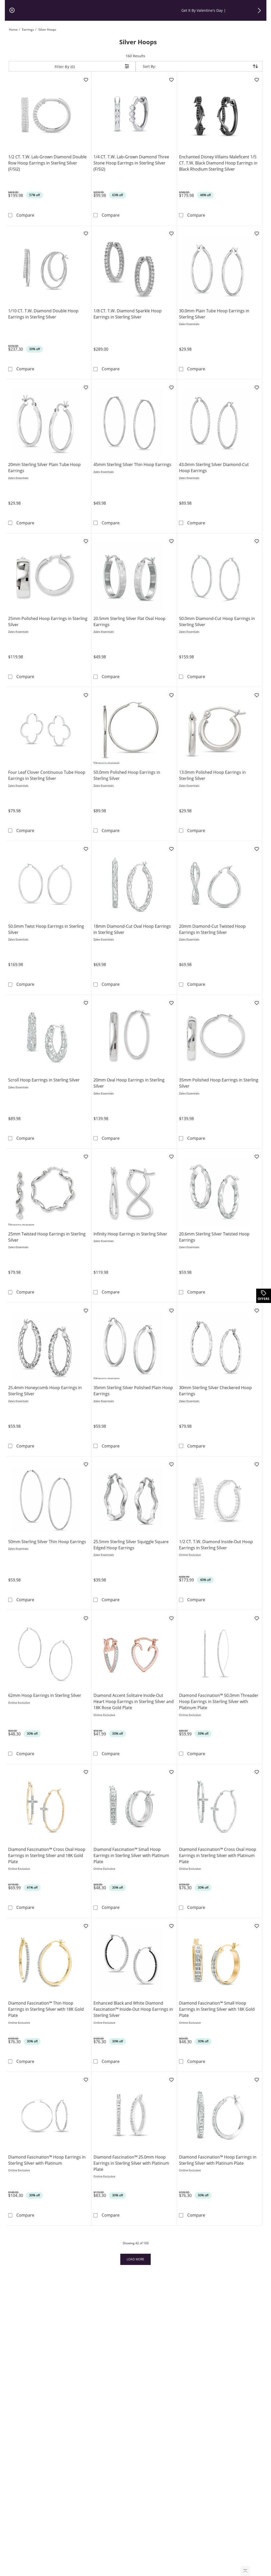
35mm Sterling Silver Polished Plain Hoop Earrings (133, 1391)
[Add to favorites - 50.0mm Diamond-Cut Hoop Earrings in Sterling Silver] (256, 541)
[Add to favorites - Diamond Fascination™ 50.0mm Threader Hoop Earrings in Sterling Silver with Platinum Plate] (256, 1617)
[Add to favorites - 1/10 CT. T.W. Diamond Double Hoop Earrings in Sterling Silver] (85, 233)
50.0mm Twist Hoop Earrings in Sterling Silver (46, 929)
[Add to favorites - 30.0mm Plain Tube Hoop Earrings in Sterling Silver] (256, 233)
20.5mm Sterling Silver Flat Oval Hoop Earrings (129, 621)
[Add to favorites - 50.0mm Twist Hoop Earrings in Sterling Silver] (85, 848)
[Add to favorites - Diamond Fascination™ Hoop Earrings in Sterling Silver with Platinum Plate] (256, 2079)
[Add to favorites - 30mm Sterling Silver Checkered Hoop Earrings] (256, 1310)
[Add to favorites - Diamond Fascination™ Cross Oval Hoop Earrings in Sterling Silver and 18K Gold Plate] (85, 1771)
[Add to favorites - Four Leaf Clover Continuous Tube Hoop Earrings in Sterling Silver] (85, 694)
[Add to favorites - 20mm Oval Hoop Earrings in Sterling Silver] (171, 1002)
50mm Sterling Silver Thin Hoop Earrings (47, 1541)
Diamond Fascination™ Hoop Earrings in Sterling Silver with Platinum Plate (217, 2160)
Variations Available (106, 763)
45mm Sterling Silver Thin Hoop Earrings (132, 464)
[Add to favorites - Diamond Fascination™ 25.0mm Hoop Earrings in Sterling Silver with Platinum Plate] (171, 2079)
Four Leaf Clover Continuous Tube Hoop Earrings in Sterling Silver (46, 775)
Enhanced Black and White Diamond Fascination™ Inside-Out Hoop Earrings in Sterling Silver (133, 2009)
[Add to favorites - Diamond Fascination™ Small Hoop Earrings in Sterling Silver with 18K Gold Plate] (256, 1925)
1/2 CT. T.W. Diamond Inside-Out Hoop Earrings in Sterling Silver (216, 1545)
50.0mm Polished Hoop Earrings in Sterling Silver (126, 775)
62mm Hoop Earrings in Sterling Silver (44, 1695)
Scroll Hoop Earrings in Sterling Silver (44, 1080)
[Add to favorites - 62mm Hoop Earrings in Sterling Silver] (85, 1617)
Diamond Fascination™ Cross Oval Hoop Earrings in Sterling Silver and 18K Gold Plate (46, 1855)
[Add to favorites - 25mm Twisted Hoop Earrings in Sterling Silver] (85, 1156)
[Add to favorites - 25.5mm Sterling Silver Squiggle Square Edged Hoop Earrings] (171, 1464)
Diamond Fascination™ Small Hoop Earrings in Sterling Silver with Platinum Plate (131, 1855)
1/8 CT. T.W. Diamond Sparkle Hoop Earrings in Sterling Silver (127, 314)
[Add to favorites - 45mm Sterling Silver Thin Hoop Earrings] (171, 387)
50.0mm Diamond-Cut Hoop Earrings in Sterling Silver (217, 621)
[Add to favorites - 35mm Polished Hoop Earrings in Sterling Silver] (256, 1002)
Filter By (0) (92, 66)
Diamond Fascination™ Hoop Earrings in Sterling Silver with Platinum (47, 2160)
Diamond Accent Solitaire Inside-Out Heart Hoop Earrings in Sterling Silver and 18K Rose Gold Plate (133, 1701)
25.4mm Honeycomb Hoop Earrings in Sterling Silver (45, 1391)
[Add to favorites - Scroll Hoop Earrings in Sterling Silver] (85, 1002)
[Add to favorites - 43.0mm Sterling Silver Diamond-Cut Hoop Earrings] (256, 387)
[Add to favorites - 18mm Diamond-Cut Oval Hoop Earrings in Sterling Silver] (171, 848)
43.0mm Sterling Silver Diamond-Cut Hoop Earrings (214, 467)
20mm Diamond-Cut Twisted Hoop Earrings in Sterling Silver (212, 929)
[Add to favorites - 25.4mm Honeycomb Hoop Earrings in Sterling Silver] (85, 1310)
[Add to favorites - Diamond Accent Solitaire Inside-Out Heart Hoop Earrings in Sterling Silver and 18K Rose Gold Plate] (171, 1617)
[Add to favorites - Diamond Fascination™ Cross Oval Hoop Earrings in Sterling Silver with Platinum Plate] (256, 1771)
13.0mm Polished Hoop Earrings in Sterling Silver (212, 775)
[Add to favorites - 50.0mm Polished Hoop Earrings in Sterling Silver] (171, 694)
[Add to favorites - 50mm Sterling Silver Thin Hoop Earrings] (85, 1464)
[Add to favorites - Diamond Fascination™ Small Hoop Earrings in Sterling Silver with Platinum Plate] (171, 1771)
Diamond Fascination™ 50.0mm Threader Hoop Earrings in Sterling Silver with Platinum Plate (218, 1701)
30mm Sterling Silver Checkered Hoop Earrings (215, 1391)
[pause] (12, 10)
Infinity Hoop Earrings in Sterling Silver (130, 1234)
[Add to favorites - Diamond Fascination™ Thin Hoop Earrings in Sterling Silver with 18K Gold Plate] (85, 1925)
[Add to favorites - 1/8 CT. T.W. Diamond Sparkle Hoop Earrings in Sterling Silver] (171, 233)
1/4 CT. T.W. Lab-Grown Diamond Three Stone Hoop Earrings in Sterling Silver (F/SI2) (131, 163)
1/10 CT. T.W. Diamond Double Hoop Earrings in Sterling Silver (43, 314)
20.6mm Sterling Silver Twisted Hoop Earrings (214, 1237)
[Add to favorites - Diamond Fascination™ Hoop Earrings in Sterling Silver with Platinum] (85, 2079)
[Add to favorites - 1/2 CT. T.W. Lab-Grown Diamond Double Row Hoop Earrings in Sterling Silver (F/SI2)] (85, 79)
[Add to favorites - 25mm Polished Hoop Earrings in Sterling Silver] (85, 541)
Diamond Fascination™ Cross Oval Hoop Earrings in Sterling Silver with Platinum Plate (217, 1855)
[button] (259, 10)
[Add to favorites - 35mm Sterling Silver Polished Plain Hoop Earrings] (171, 1310)
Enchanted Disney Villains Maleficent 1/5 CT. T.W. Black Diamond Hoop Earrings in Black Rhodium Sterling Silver (218, 163)
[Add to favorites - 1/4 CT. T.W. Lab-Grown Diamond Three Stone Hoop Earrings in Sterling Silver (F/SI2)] (171, 79)
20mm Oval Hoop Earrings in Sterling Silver (128, 1083)
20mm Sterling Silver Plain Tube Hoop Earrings (44, 467)
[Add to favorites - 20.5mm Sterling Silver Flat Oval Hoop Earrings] (171, 541)
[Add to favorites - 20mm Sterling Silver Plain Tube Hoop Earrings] (85, 387)
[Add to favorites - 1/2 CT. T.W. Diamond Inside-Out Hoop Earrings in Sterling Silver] (256, 1464)
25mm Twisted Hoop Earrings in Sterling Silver (47, 1237)
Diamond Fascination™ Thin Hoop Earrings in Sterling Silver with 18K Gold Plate (46, 2009)
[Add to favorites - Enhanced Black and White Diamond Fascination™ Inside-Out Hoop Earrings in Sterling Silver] (171, 1925)
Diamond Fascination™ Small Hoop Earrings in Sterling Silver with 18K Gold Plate (217, 2009)
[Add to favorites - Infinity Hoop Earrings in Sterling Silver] (171, 1156)
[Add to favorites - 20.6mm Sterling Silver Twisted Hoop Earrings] (256, 1156)
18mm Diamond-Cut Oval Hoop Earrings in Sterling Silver (132, 929)
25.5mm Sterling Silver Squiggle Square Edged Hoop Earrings (131, 1545)
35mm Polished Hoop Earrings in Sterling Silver (218, 1083)
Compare (25, 215)
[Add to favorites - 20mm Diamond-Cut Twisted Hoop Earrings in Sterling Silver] (256, 848)
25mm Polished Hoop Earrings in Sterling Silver (47, 621)
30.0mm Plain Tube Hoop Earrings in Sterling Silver (214, 314)
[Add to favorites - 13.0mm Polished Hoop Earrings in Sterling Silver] (256, 694)
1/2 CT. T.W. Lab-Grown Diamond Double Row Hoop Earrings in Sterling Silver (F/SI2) (47, 163)
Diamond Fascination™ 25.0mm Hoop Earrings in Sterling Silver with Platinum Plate (131, 2163)
